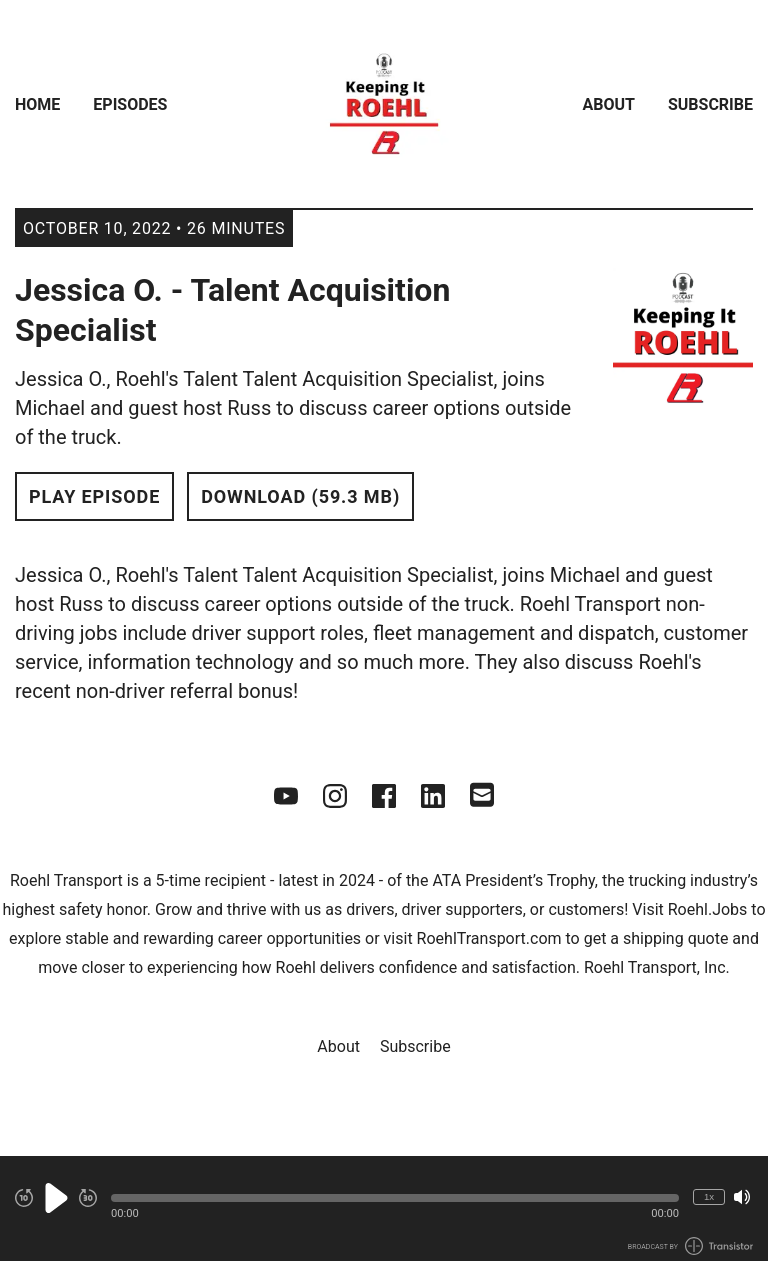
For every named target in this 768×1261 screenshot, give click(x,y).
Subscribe (710, 104)
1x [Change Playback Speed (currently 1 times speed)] (709, 1196)
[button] (395, 1198)
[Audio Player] (384, 1208)
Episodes (130, 104)
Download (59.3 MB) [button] (300, 496)
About (609, 104)
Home (37, 104)
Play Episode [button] (94, 496)
